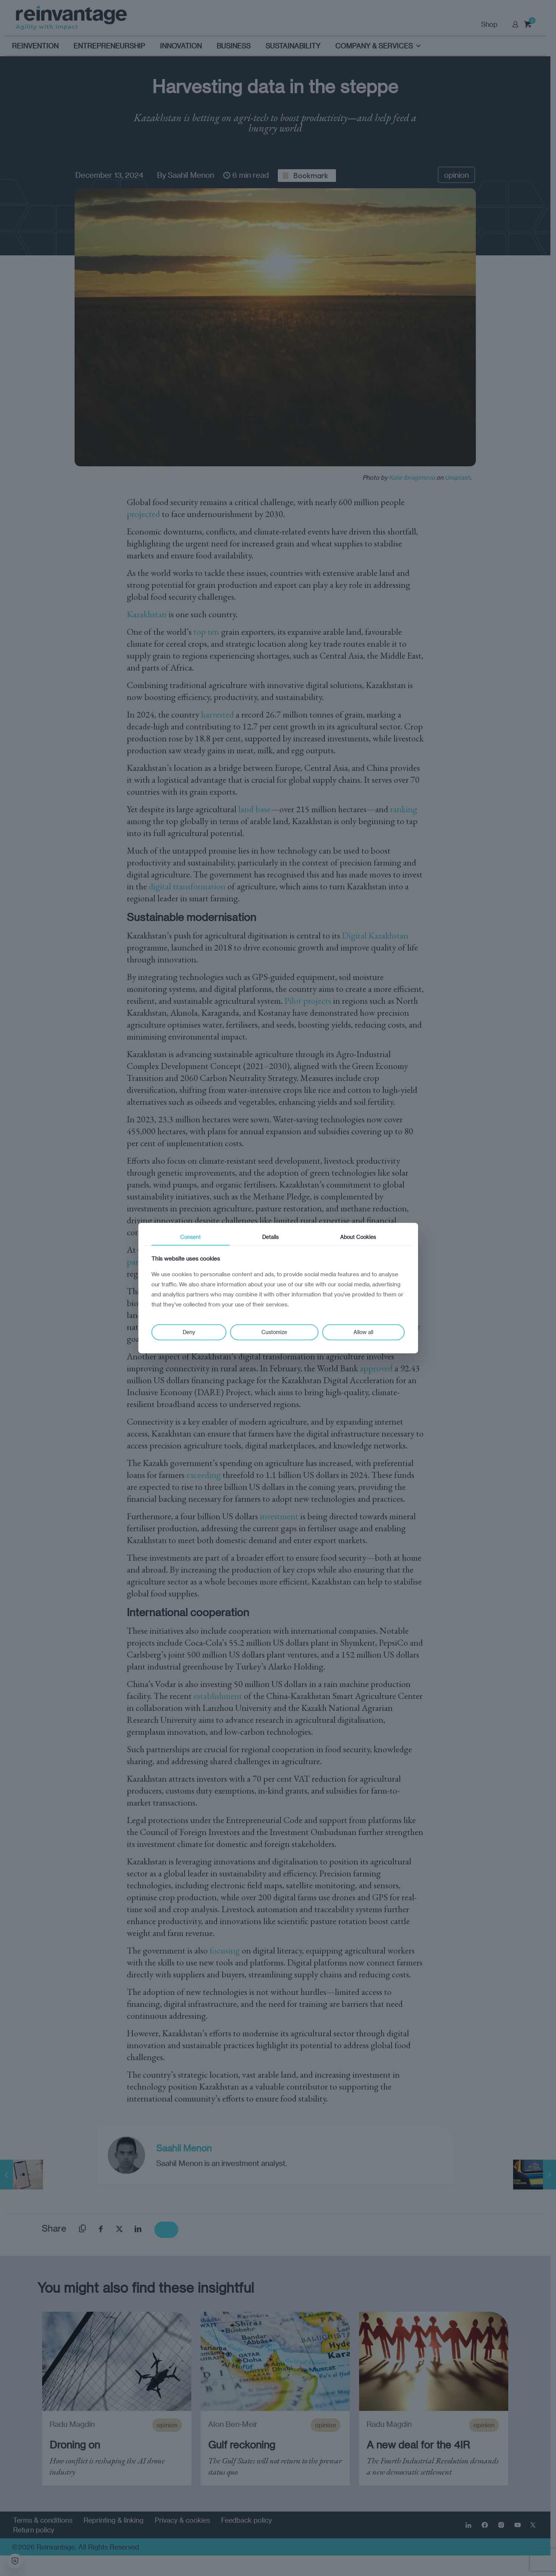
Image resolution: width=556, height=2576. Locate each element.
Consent (190, 1236)
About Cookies (358, 1236)
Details (270, 1236)
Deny (189, 1332)
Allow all (363, 1332)
